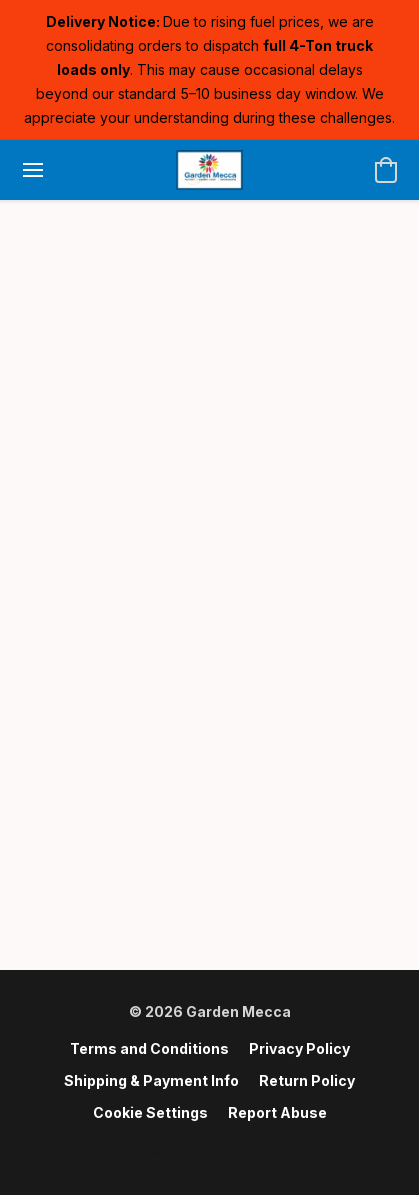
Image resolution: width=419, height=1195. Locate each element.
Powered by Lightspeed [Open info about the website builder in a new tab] (210, 1151)
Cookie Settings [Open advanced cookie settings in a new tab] (150, 1112)
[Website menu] (33, 170)
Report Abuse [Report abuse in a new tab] (277, 1112)
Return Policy (307, 1080)
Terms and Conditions (149, 1048)
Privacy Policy (299, 1048)
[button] (209, 170)
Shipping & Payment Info (151, 1080)
